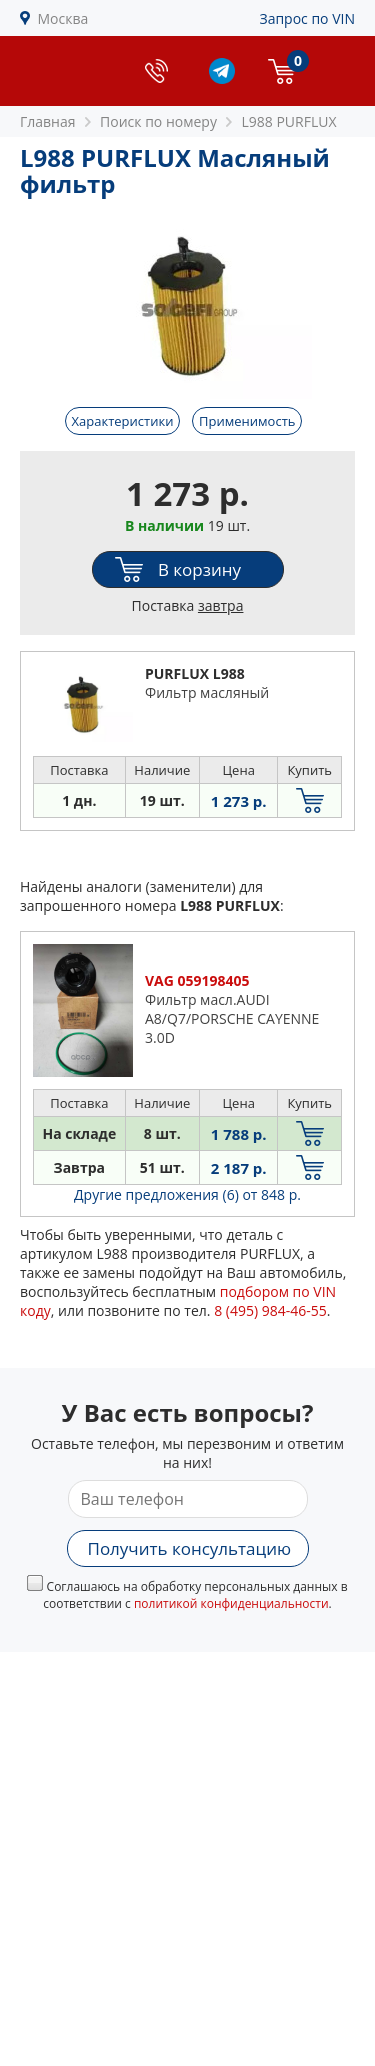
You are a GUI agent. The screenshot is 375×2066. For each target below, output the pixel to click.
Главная (48, 121)
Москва (63, 18)
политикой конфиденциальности (231, 1603)
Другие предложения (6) (187, 1194)
